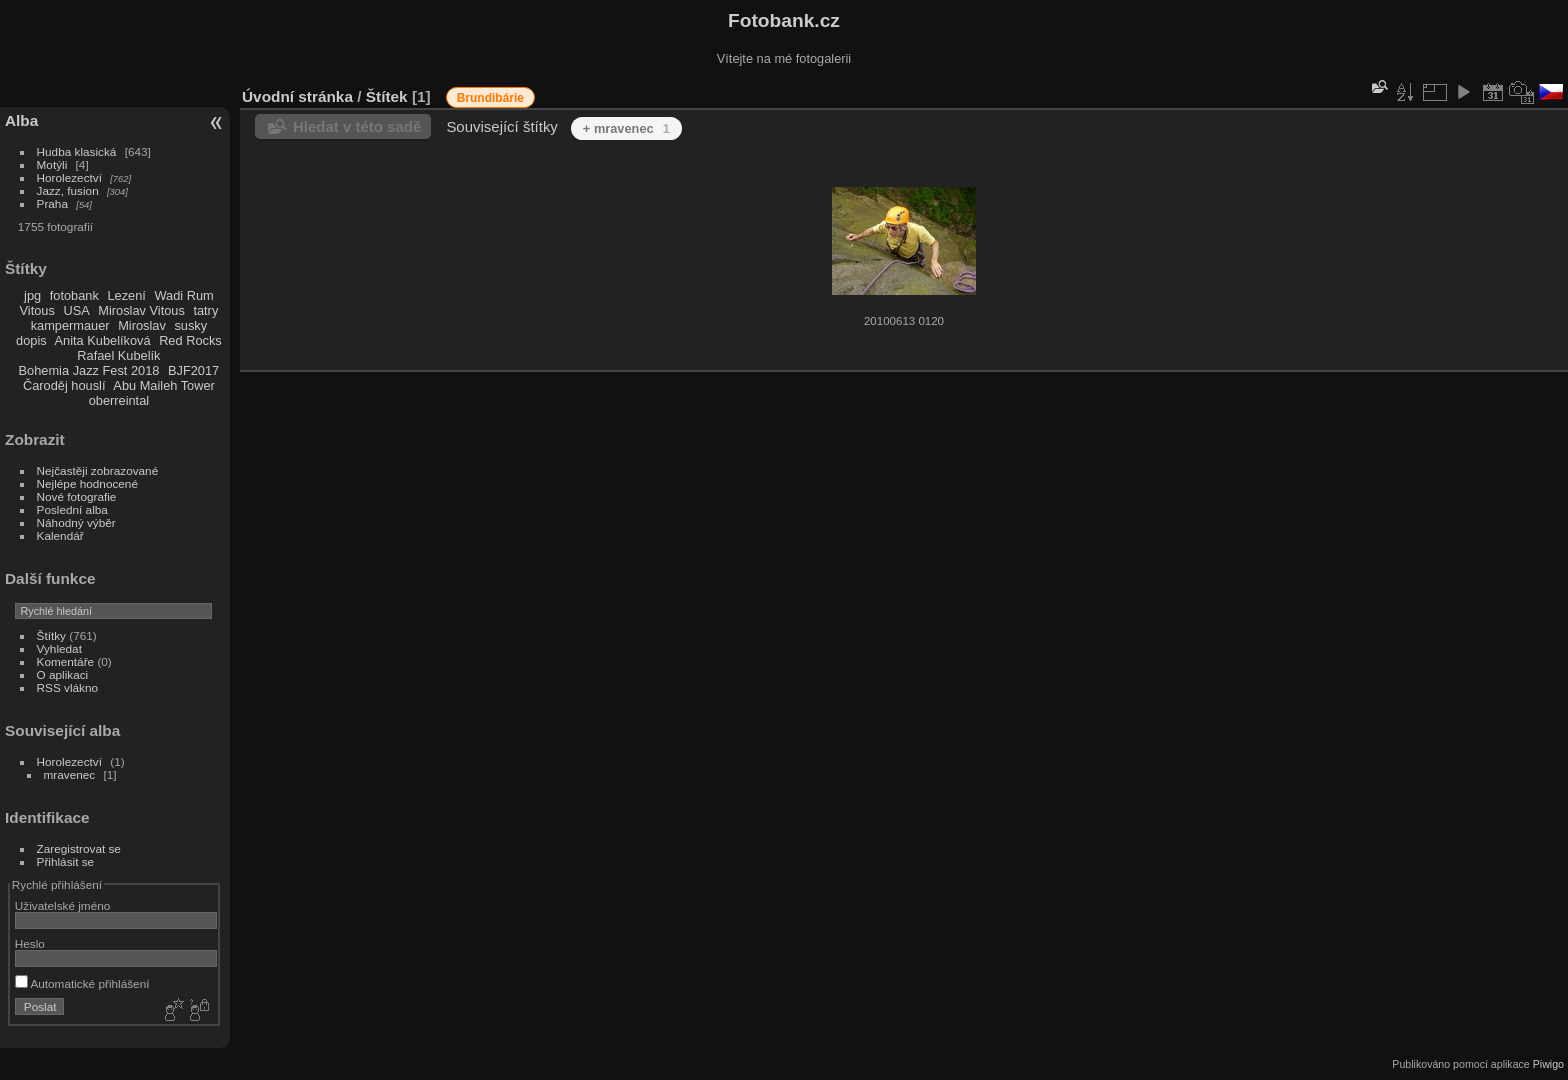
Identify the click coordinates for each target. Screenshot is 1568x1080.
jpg (32, 295)
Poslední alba (72, 509)
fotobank (74, 295)
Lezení (126, 295)
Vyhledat (59, 648)
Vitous (37, 310)
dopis (31, 340)
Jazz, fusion (68, 190)
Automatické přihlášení (82, 983)
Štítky (51, 635)
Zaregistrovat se (79, 848)
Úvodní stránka (297, 96)
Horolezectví (69, 177)
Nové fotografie (77, 496)
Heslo (30, 943)
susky (190, 325)
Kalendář (60, 535)
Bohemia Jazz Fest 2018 (89, 370)
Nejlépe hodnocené (87, 483)
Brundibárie (490, 98)
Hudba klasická (77, 151)
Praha (52, 203)
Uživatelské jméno (62, 905)
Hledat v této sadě (357, 126)
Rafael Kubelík (118, 355)
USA (76, 310)
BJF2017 (193, 370)
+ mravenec (626, 128)
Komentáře (66, 661)
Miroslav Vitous (141, 310)
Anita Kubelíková (103, 340)
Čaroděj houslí (64, 385)
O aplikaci (63, 674)
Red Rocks (190, 340)
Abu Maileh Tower (163, 385)
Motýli (52, 164)
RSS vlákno (67, 687)
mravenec (70, 774)
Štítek (387, 96)
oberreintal (119, 400)
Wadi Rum (183, 295)
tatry (205, 310)
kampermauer (70, 325)
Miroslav (142, 325)
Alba (21, 120)
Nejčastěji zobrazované (98, 470)
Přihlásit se (66, 861)
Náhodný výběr (76, 522)
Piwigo (1548, 1064)
